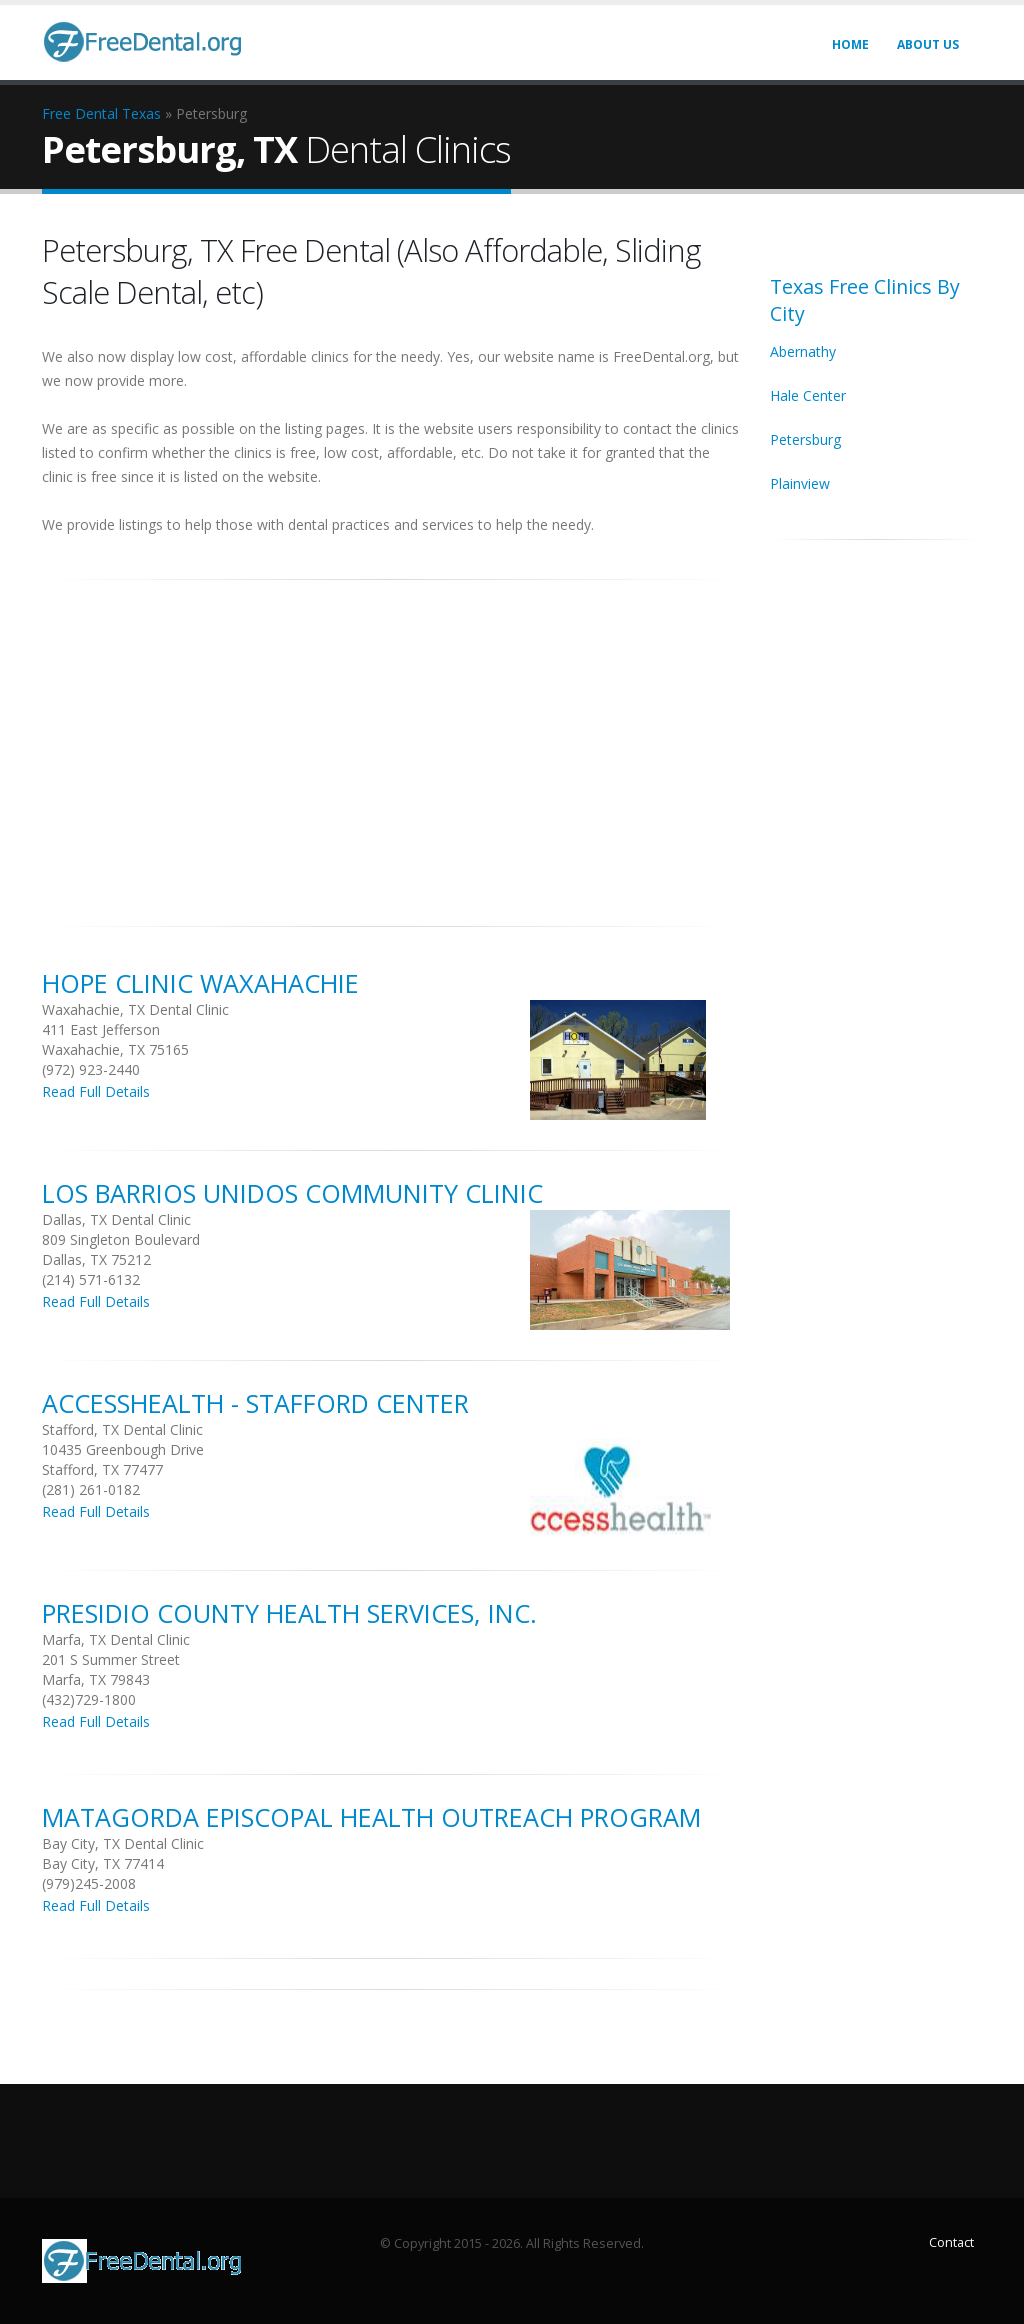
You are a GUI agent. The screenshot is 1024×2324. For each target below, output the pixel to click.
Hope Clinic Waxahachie (200, 983)
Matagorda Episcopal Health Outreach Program (371, 1817)
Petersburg (805, 439)
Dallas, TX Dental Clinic (116, 1219)
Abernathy (803, 351)
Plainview (800, 483)
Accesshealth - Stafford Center (255, 1403)
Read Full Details (96, 1091)
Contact (951, 2242)
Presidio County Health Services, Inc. (289, 1613)
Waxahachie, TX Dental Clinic (135, 1009)
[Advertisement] (391, 742)
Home (850, 44)
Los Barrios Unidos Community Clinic (292, 1193)
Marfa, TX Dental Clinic (116, 1639)
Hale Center (808, 395)
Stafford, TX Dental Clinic (122, 1429)
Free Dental (80, 113)
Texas (141, 113)
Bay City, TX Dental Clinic (123, 1843)
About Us (928, 44)
